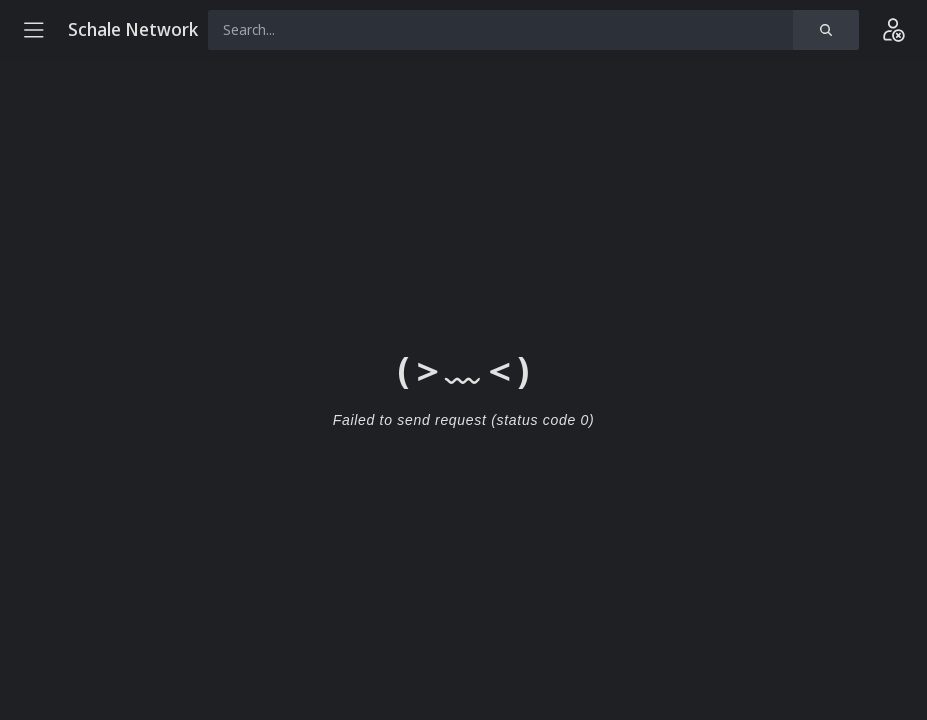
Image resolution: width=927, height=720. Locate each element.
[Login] (893, 30)
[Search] (826, 30)
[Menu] (34, 30)
